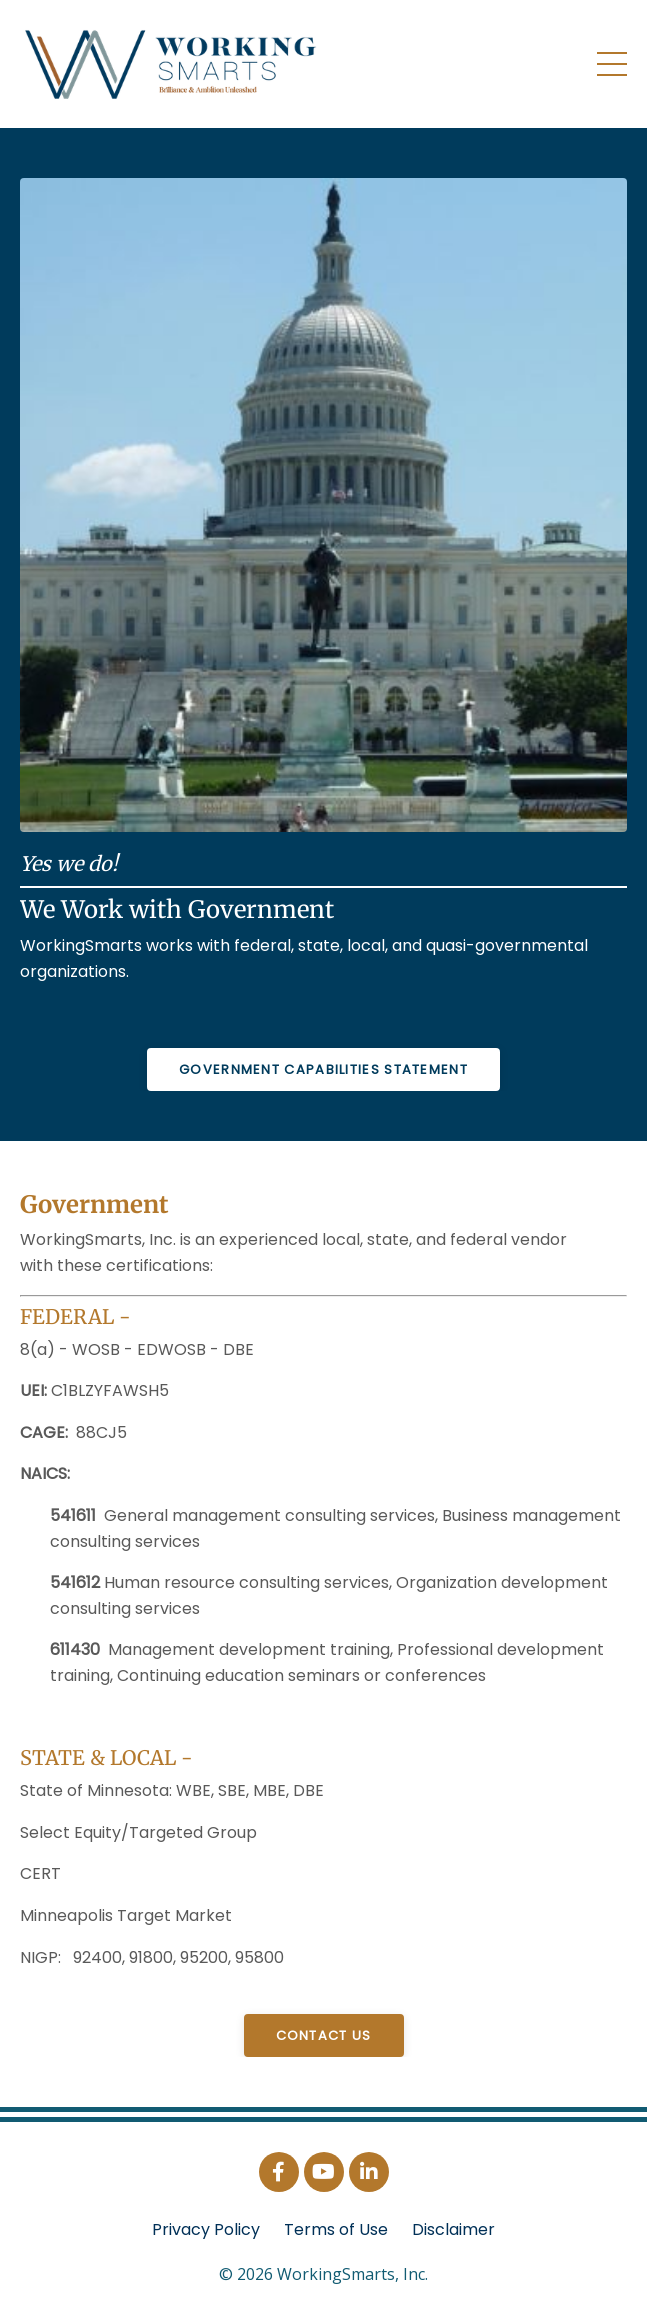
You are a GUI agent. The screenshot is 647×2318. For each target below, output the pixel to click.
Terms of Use (336, 2229)
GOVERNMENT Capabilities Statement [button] (323, 1069)
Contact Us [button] (324, 2035)
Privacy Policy (206, 2229)
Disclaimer (453, 2229)
